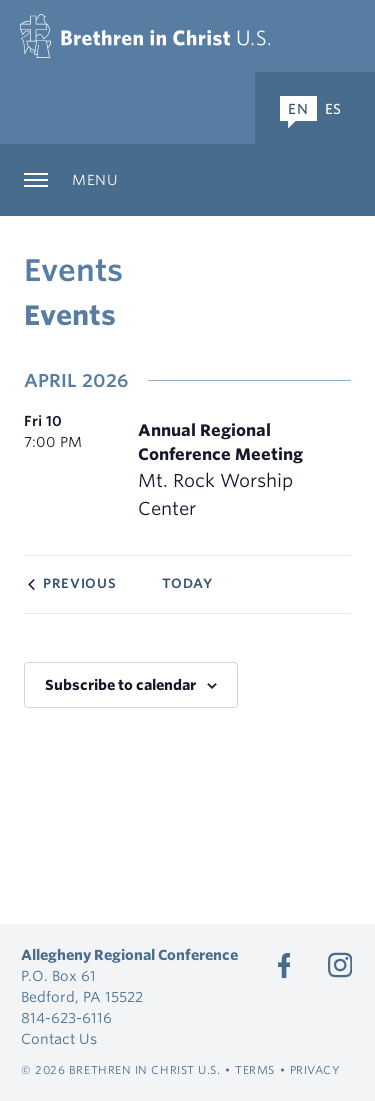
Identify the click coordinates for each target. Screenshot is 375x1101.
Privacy (315, 1070)
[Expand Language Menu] (315, 108)
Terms (255, 1070)
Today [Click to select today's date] (187, 583)
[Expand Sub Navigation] (187, 180)
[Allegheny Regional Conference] (145, 36)
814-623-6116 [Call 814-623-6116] (66, 1018)
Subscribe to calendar (120, 685)
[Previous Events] (72, 584)
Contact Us (59, 1039)
